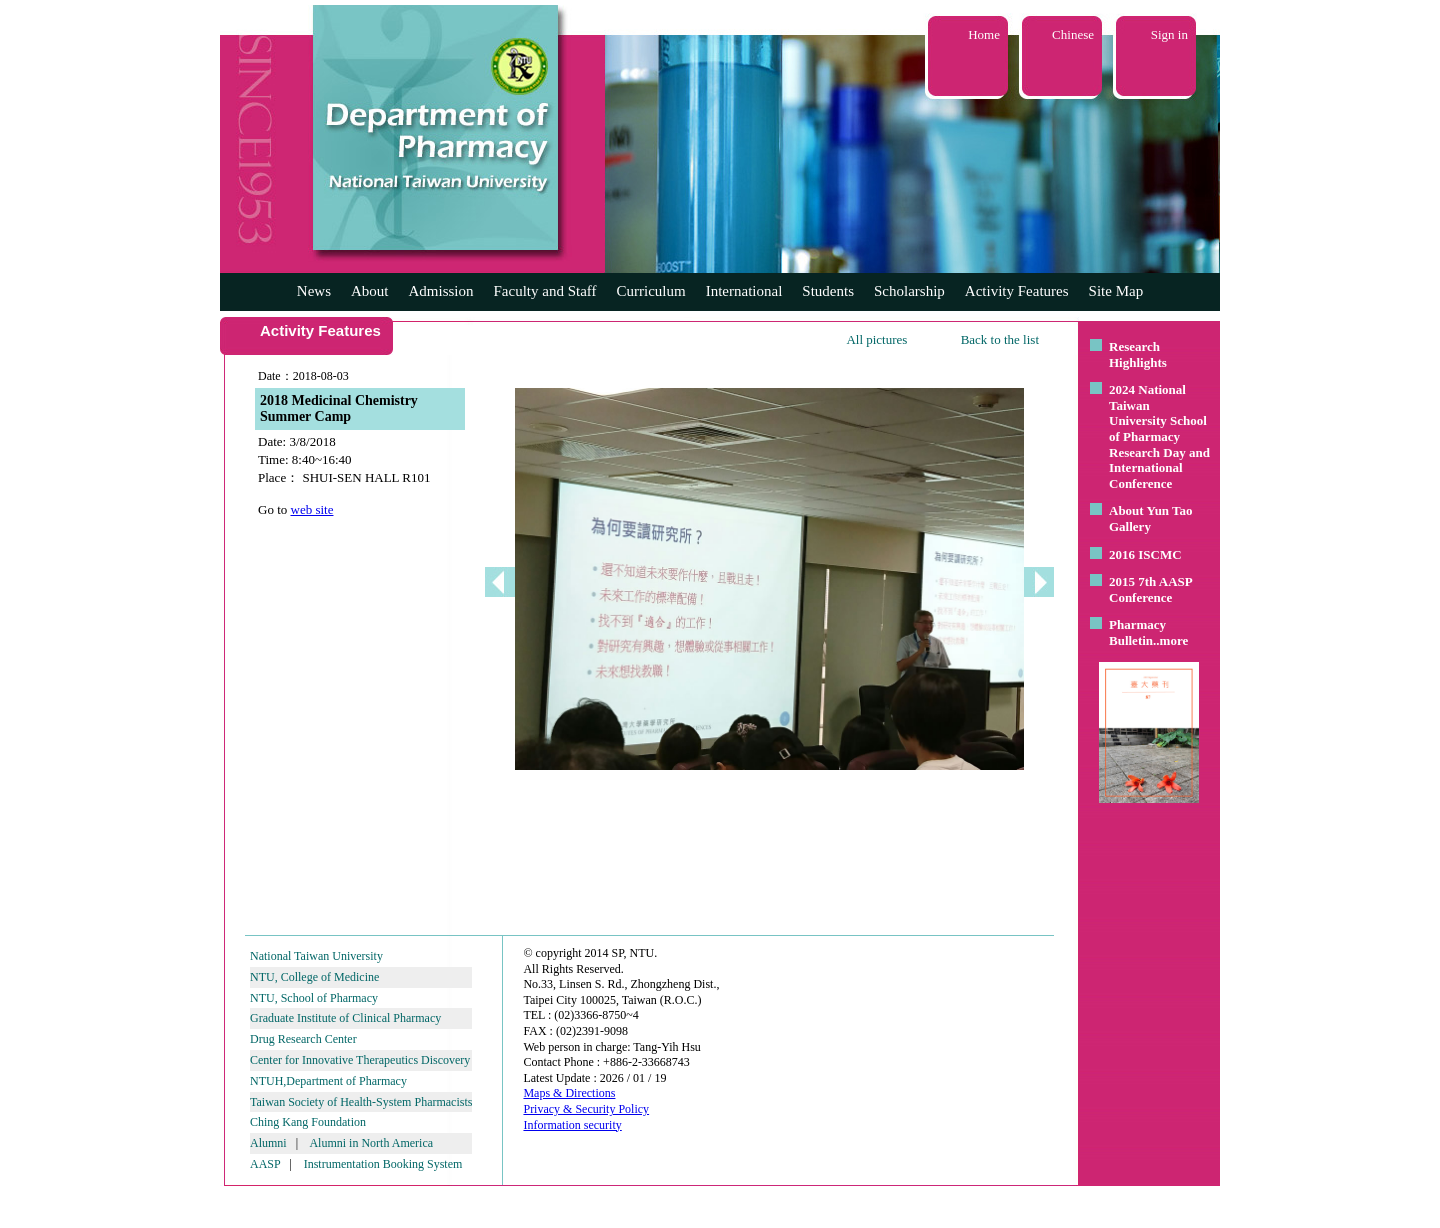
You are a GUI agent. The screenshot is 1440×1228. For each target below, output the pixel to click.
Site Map (1116, 291)
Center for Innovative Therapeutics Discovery (360, 1060)
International (744, 291)
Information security (572, 1125)
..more (1170, 640)
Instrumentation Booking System (383, 1164)
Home (984, 34)
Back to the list (1000, 339)
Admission (440, 291)
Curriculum (651, 291)
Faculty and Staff (545, 291)
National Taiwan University (316, 956)
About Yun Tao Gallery (1151, 518)
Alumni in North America (371, 1143)
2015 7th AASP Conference (1150, 589)
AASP (265, 1164)
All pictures (876, 339)
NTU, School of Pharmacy (314, 998)
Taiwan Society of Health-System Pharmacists (361, 1102)
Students (828, 291)
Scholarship (909, 291)
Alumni (268, 1143)
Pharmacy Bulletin (1137, 632)
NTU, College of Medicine (314, 977)
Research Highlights (1138, 354)
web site (312, 509)
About (370, 291)
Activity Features (1017, 291)
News (314, 291)
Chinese (1073, 34)
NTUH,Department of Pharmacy (328, 1081)
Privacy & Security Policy (586, 1109)
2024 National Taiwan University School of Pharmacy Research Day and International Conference (1159, 436)
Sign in (1169, 34)
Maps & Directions (569, 1093)
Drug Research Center (303, 1039)
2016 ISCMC (1145, 554)
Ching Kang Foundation (308, 1122)
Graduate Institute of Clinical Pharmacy (345, 1018)
